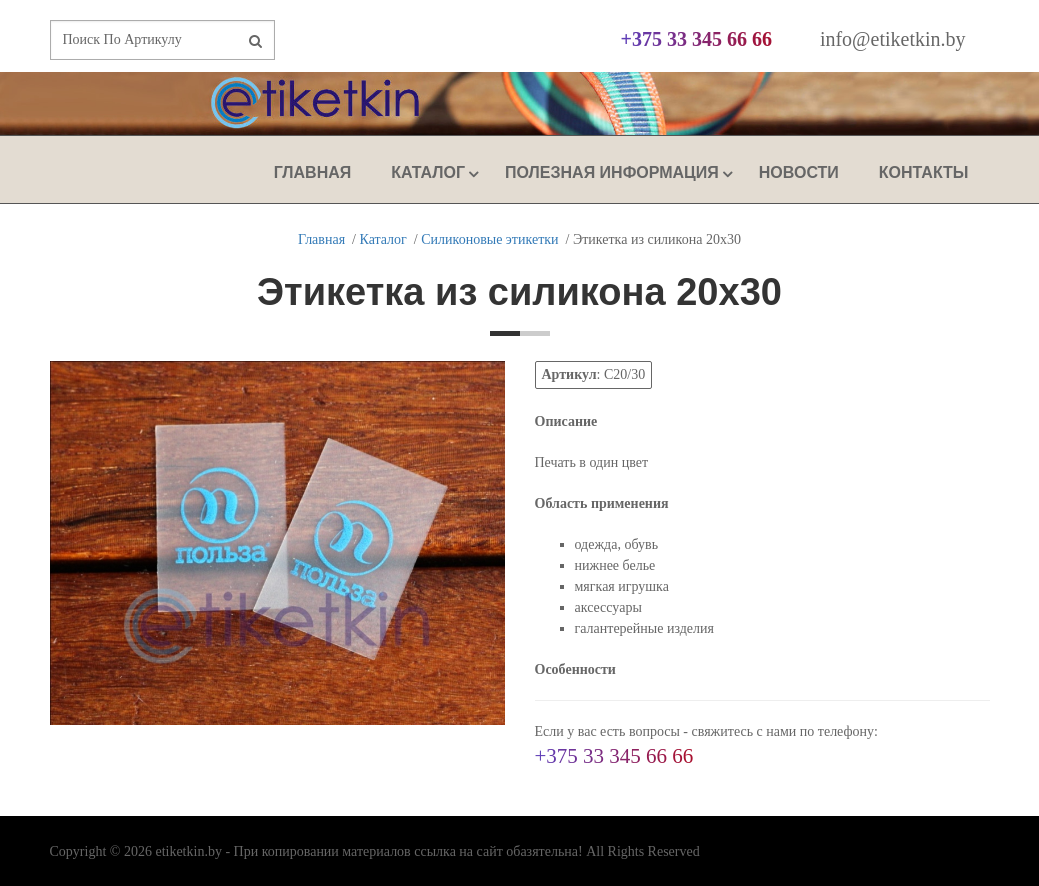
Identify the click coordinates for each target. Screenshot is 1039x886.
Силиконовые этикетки (489, 239)
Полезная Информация (612, 172)
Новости (799, 172)
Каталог (428, 172)
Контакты (924, 172)
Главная (313, 172)
